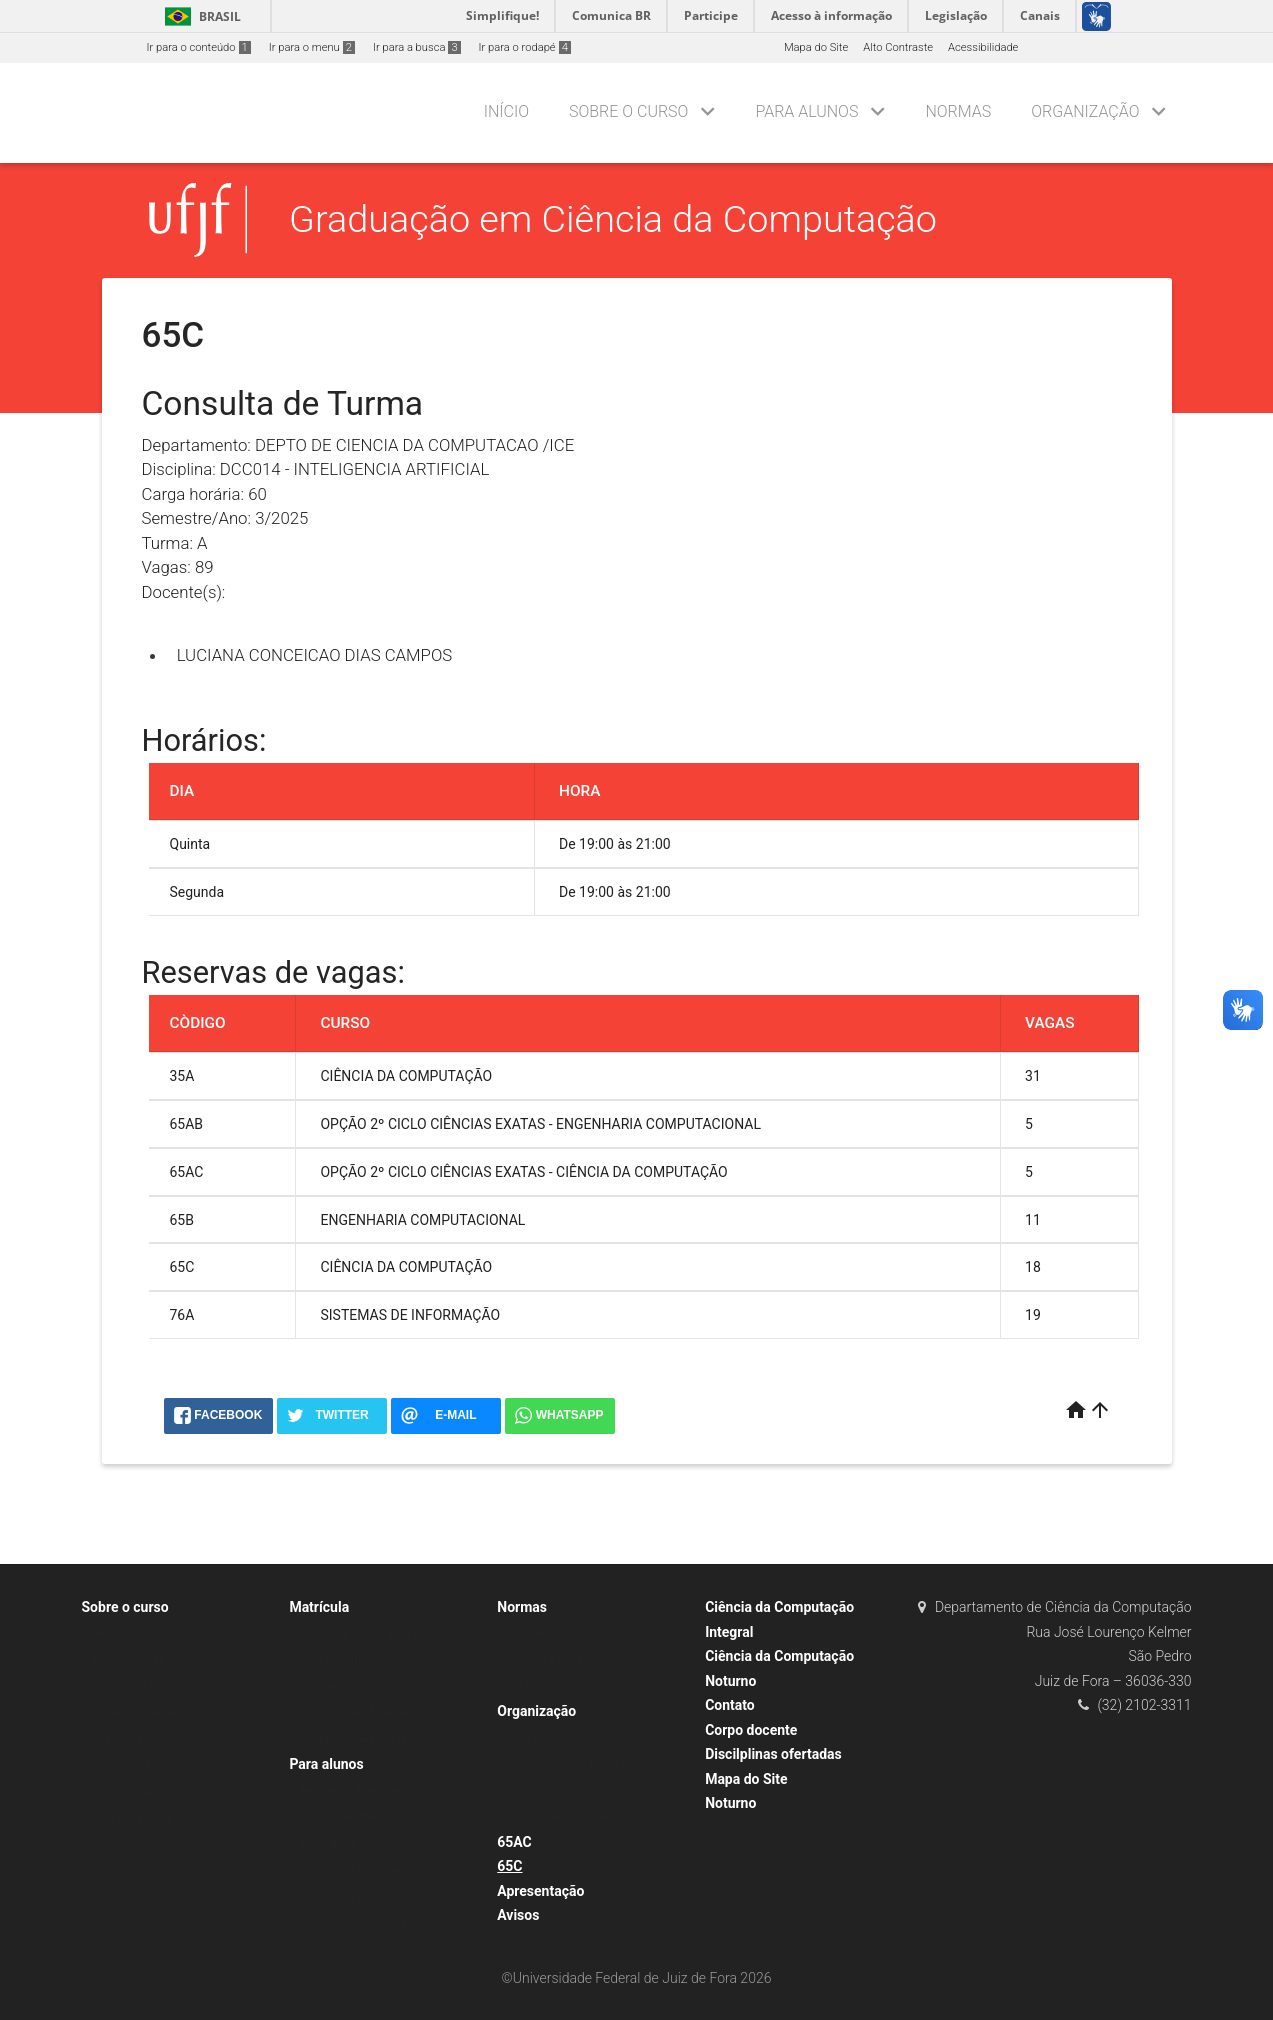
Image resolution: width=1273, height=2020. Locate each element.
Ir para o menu (312, 47)
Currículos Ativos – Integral (159, 1765)
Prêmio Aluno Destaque (357, 1922)
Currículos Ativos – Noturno (161, 1792)
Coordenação (540, 1737)
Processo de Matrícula (355, 1712)
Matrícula (319, 1607)
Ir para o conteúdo (199, 47)
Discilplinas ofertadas (773, 1754)
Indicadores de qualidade (154, 1659)
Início (506, 111)
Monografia (327, 1686)
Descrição (117, 1633)
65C (509, 1866)
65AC (514, 1842)
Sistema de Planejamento (362, 1869)
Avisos (518, 1915)
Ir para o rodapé (525, 47)
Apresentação (540, 1891)
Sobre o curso (628, 111)
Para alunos (806, 111)
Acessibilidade (983, 47)
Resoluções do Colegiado (570, 1816)
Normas (958, 111)
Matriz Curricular (133, 1818)
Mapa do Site (816, 47)
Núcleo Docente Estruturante (578, 1763)
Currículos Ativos (134, 1739)
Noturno (730, 1803)
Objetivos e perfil (133, 1686)
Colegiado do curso (555, 1790)
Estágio (525, 1686)
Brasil (199, 16)
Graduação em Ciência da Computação (613, 219)
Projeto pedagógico (140, 1712)
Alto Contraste (898, 47)
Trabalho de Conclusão (564, 1633)
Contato (730, 1705)
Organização (1085, 111)
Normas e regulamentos (567, 1659)
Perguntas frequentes (352, 1739)
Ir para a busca (417, 47)
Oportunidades (336, 1896)
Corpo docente (751, 1730)
